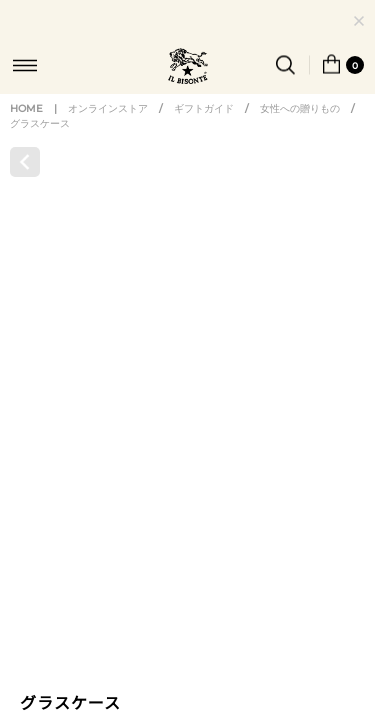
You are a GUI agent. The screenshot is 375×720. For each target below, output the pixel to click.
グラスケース (40, 142)
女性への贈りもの (300, 127)
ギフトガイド (204, 127)
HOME (26, 127)
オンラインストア (108, 127)
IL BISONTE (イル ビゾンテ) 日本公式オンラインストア (188, 68)
